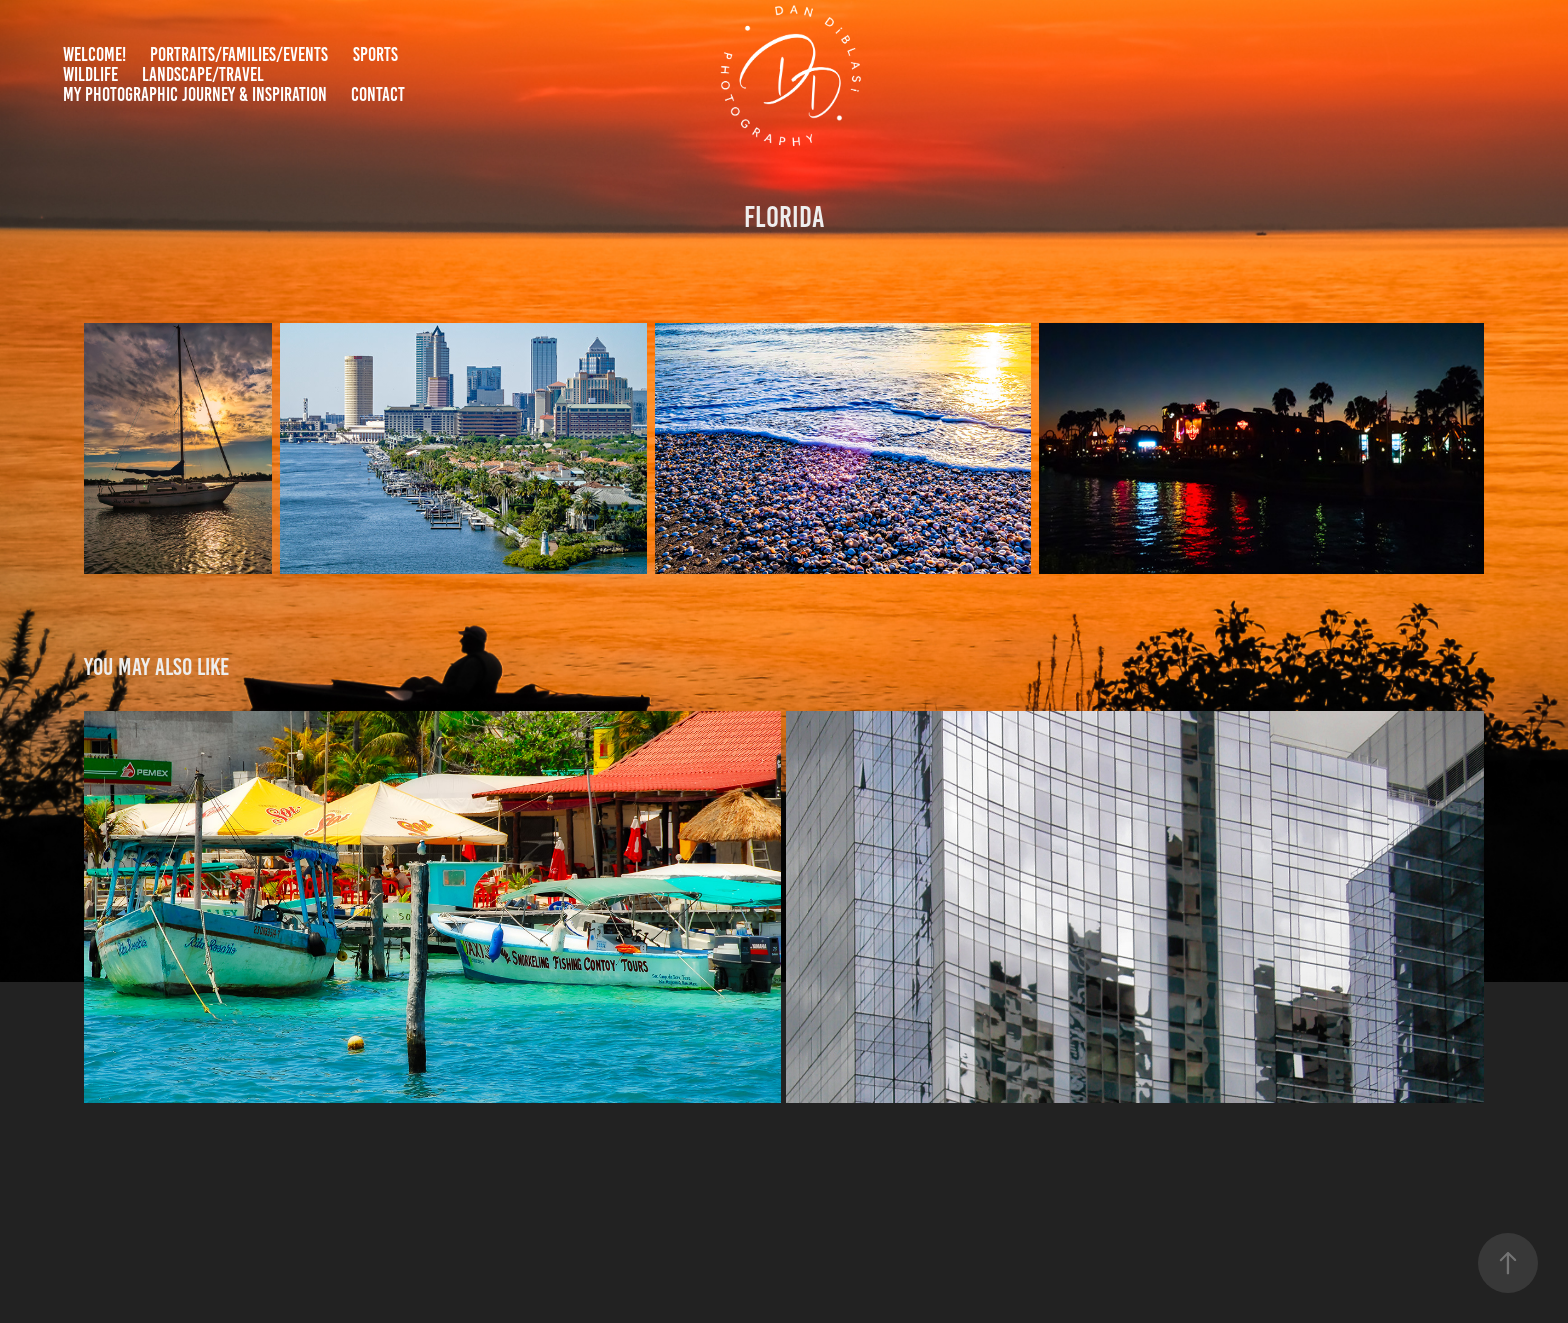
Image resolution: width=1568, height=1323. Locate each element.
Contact (378, 94)
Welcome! (94, 54)
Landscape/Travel (203, 74)
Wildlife (90, 74)
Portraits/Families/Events (239, 54)
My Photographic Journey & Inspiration (195, 94)
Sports (375, 54)
